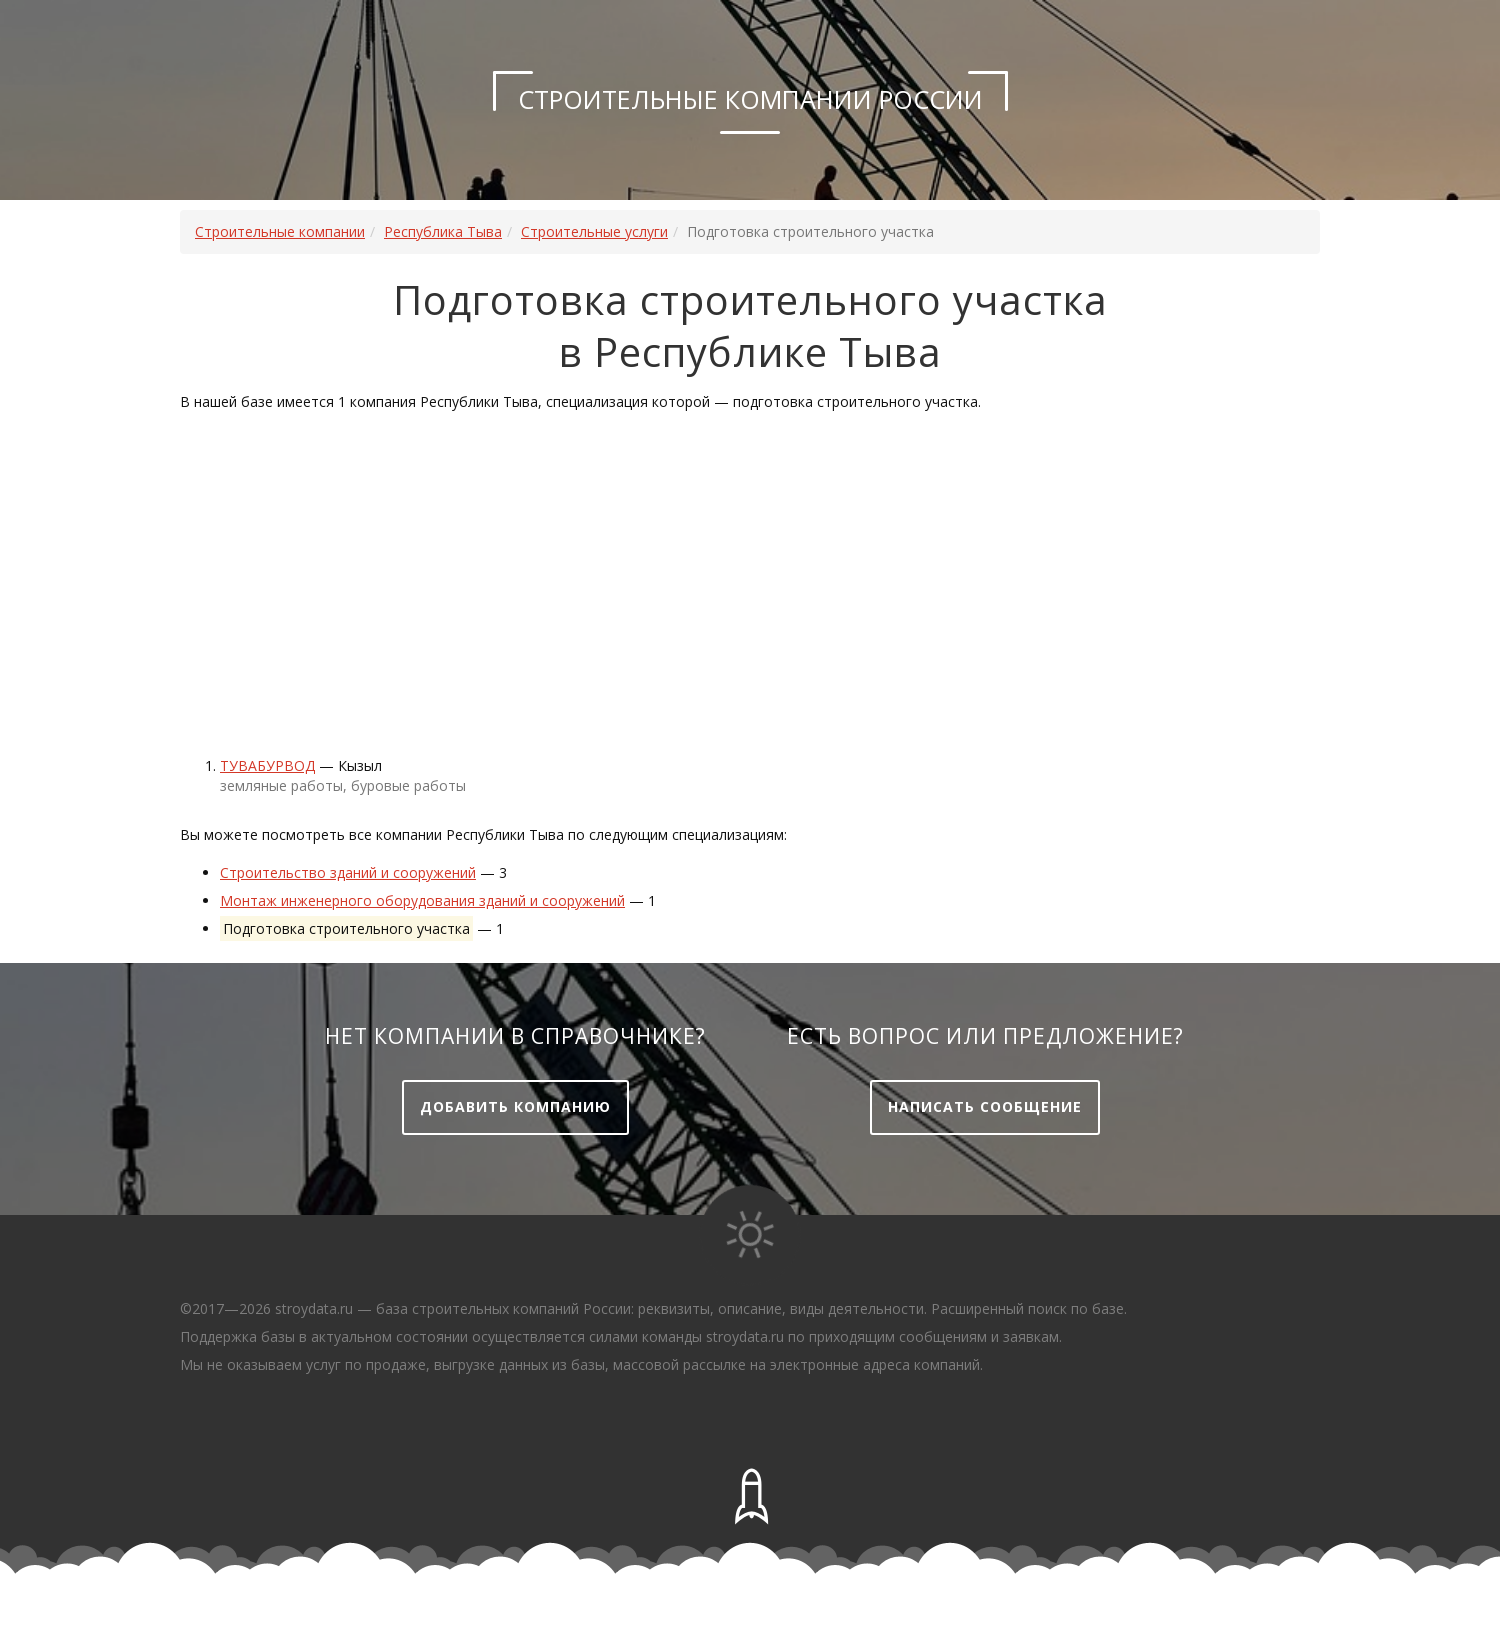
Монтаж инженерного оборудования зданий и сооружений (422, 900)
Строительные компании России (750, 99)
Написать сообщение (985, 1106)
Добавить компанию (515, 1106)
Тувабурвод (267, 765)
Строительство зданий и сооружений (348, 872)
